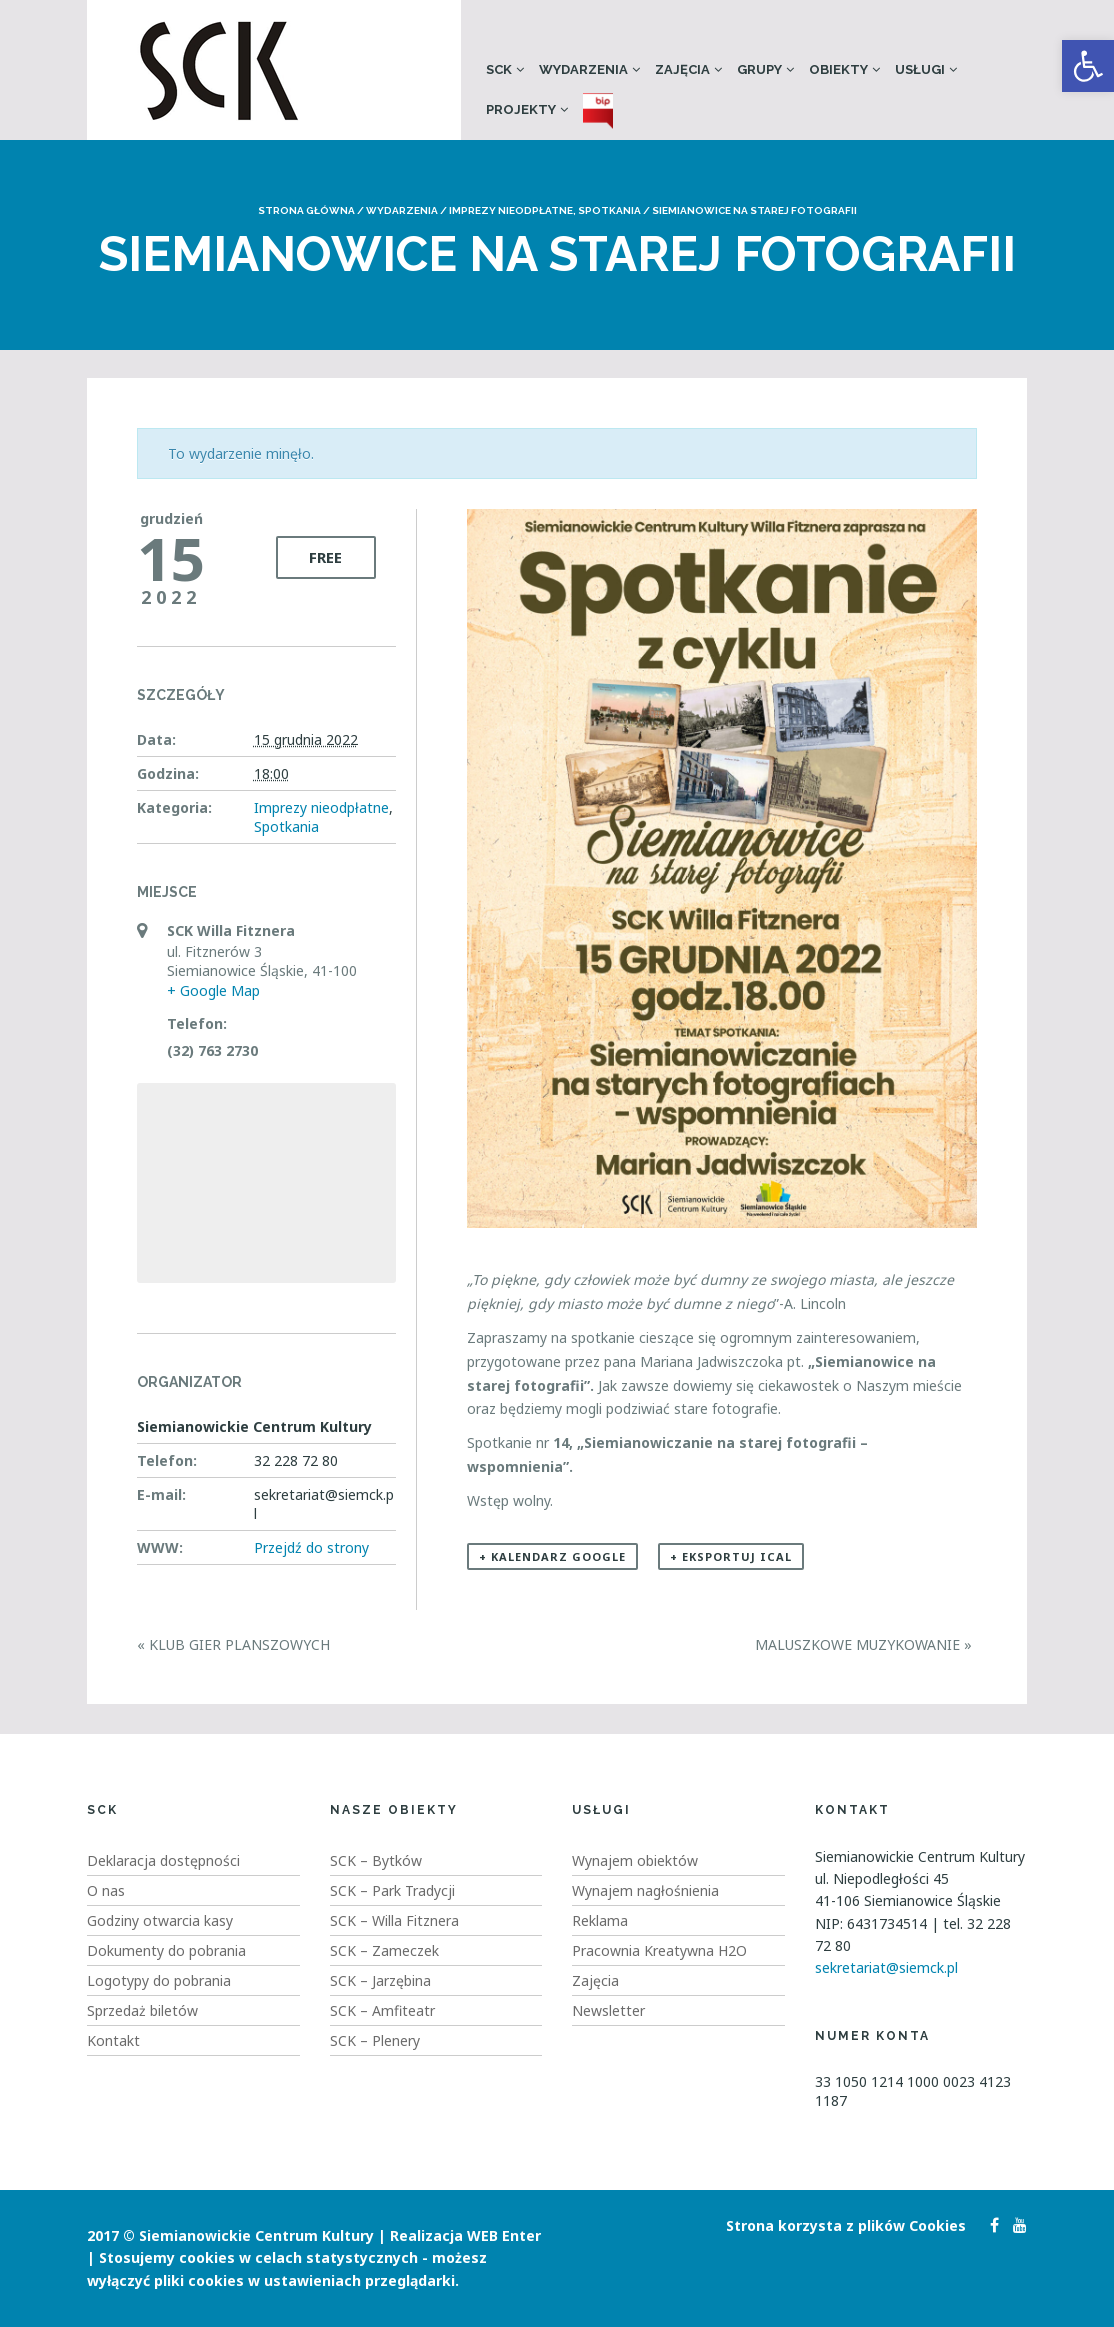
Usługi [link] (920, 69)
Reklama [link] (600, 1920)
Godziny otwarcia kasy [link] (160, 1920)
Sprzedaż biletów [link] (142, 2010)
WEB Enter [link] (504, 2235)
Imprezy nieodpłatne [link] (511, 210)
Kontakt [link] (113, 2040)
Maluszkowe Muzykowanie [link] (863, 1644)
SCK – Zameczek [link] (384, 1950)
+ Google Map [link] (213, 990)
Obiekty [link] (838, 69)
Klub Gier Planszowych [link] (233, 1644)
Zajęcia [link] (682, 69)
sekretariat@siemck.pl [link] (886, 1967)
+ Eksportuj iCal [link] (731, 1556)
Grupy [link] (759, 69)
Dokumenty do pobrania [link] (166, 1950)
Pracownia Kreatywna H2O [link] (659, 1950)
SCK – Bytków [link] (376, 1860)
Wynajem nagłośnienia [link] (645, 1890)
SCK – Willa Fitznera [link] (394, 1920)
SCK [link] (499, 69)
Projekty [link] (521, 109)
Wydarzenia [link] (583, 69)
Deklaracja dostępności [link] (163, 1860)
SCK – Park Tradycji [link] (392, 1890)
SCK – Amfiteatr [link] (382, 2010)
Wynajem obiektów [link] (635, 1860)
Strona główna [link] (306, 210)
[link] (1088, 66)
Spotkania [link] (609, 210)
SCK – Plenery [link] (375, 2040)
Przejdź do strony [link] (311, 1547)
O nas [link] (106, 1890)
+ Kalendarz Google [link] (552, 1556)
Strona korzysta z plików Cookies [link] (846, 2225)
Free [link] (325, 557)
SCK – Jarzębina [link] (380, 1980)
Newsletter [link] (608, 2010)
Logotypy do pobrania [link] (159, 1980)
